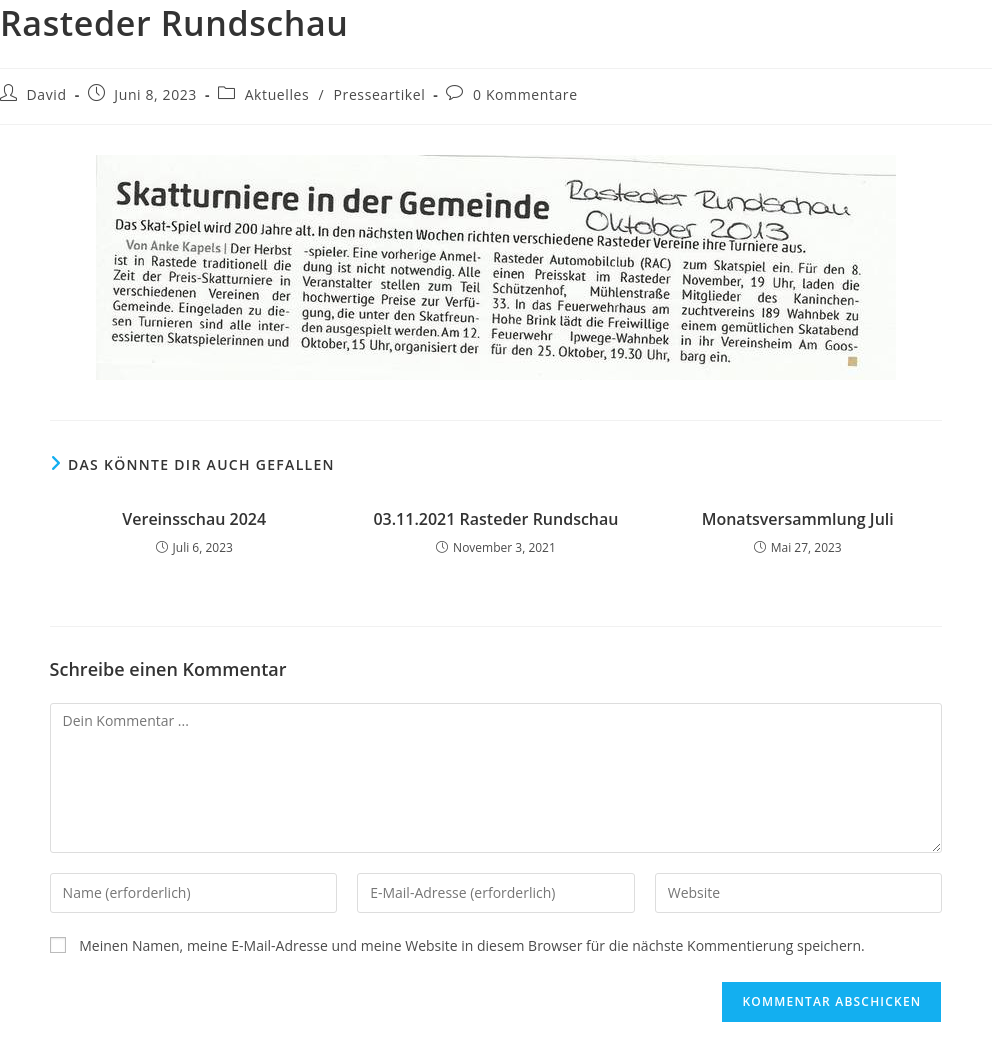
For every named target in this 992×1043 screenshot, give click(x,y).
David (47, 94)
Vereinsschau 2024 (194, 519)
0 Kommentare (525, 94)
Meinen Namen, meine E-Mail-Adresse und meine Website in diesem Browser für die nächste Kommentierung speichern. (472, 945)
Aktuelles (277, 94)
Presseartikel (380, 94)
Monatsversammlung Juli (798, 519)
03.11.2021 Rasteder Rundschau (495, 519)
